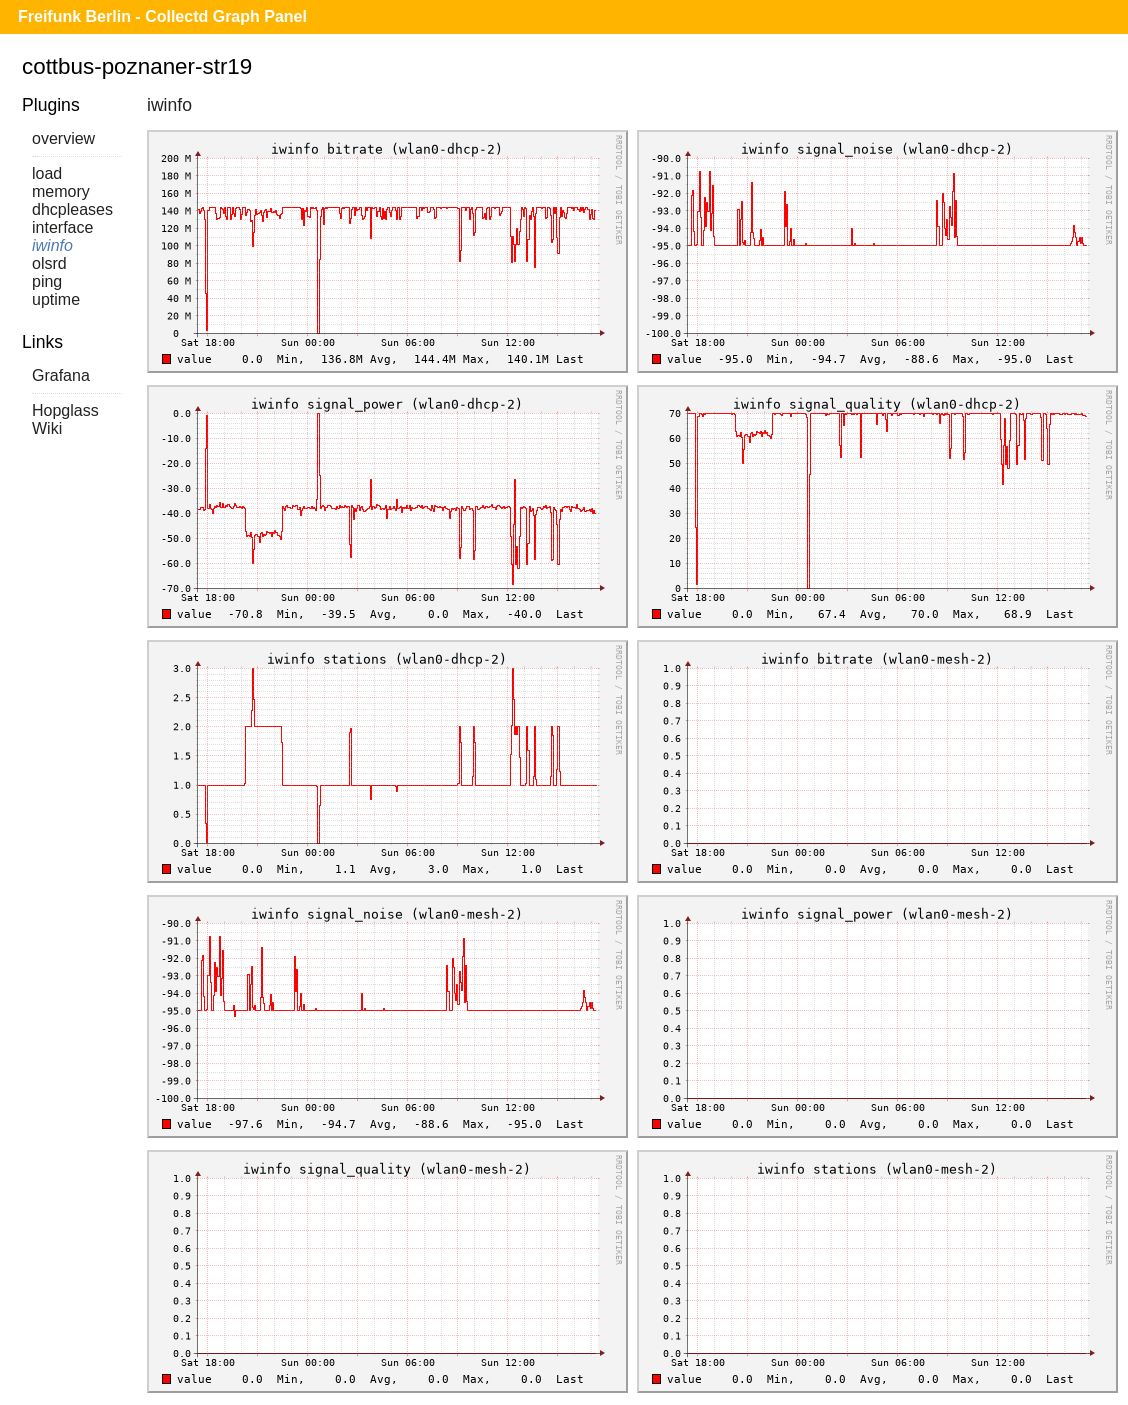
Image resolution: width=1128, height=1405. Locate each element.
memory (61, 191)
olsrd (49, 263)
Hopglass (65, 410)
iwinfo (52, 245)
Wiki (47, 428)
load (47, 173)
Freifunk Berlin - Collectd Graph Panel (162, 16)
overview (63, 138)
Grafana (61, 375)
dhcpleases (72, 209)
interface (62, 227)
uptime (56, 299)
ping (47, 281)
